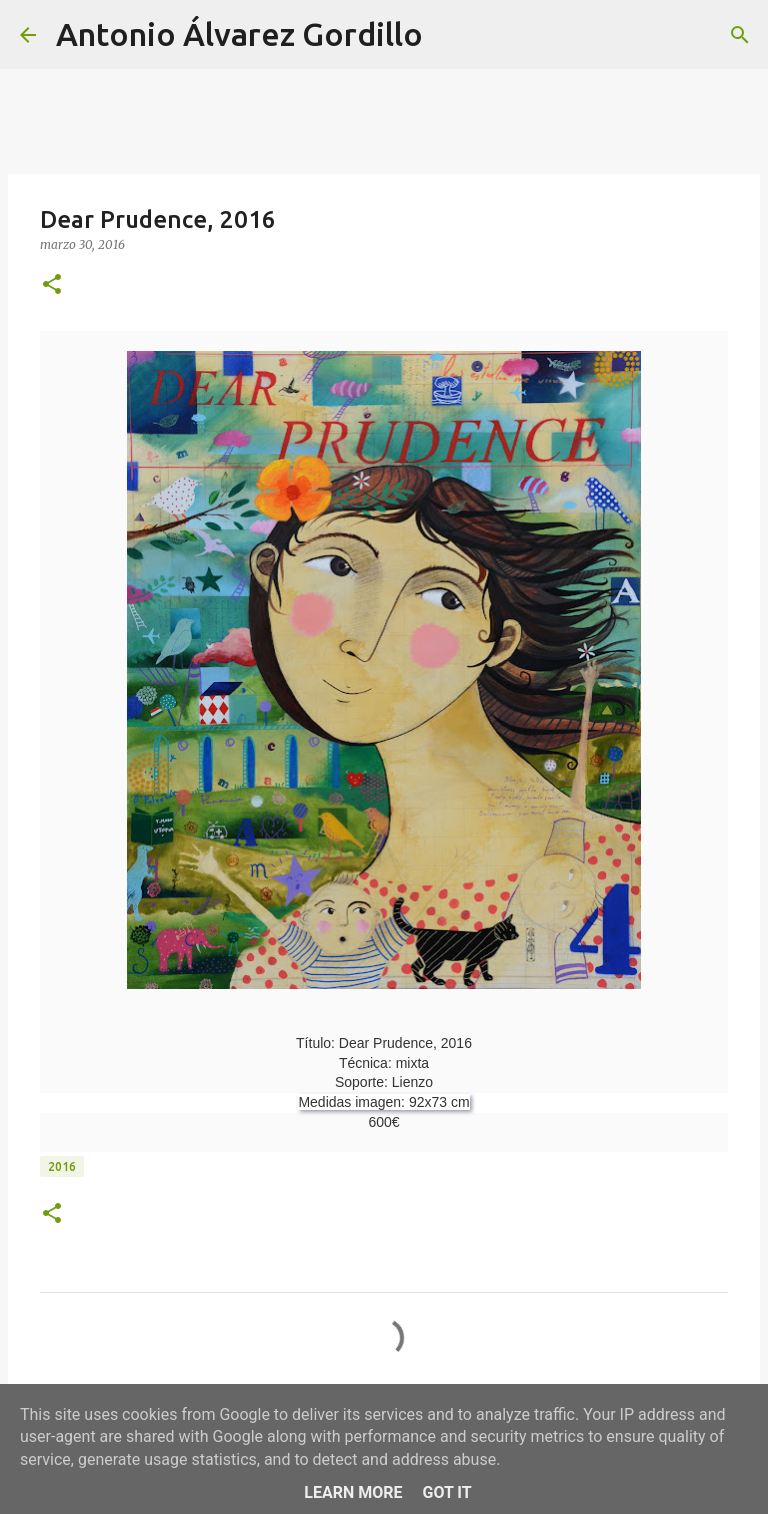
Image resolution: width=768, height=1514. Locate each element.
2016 (62, 1166)
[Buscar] (451, 35)
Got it (446, 1492)
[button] (52, 285)
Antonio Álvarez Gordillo (239, 34)
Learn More (353, 1492)
